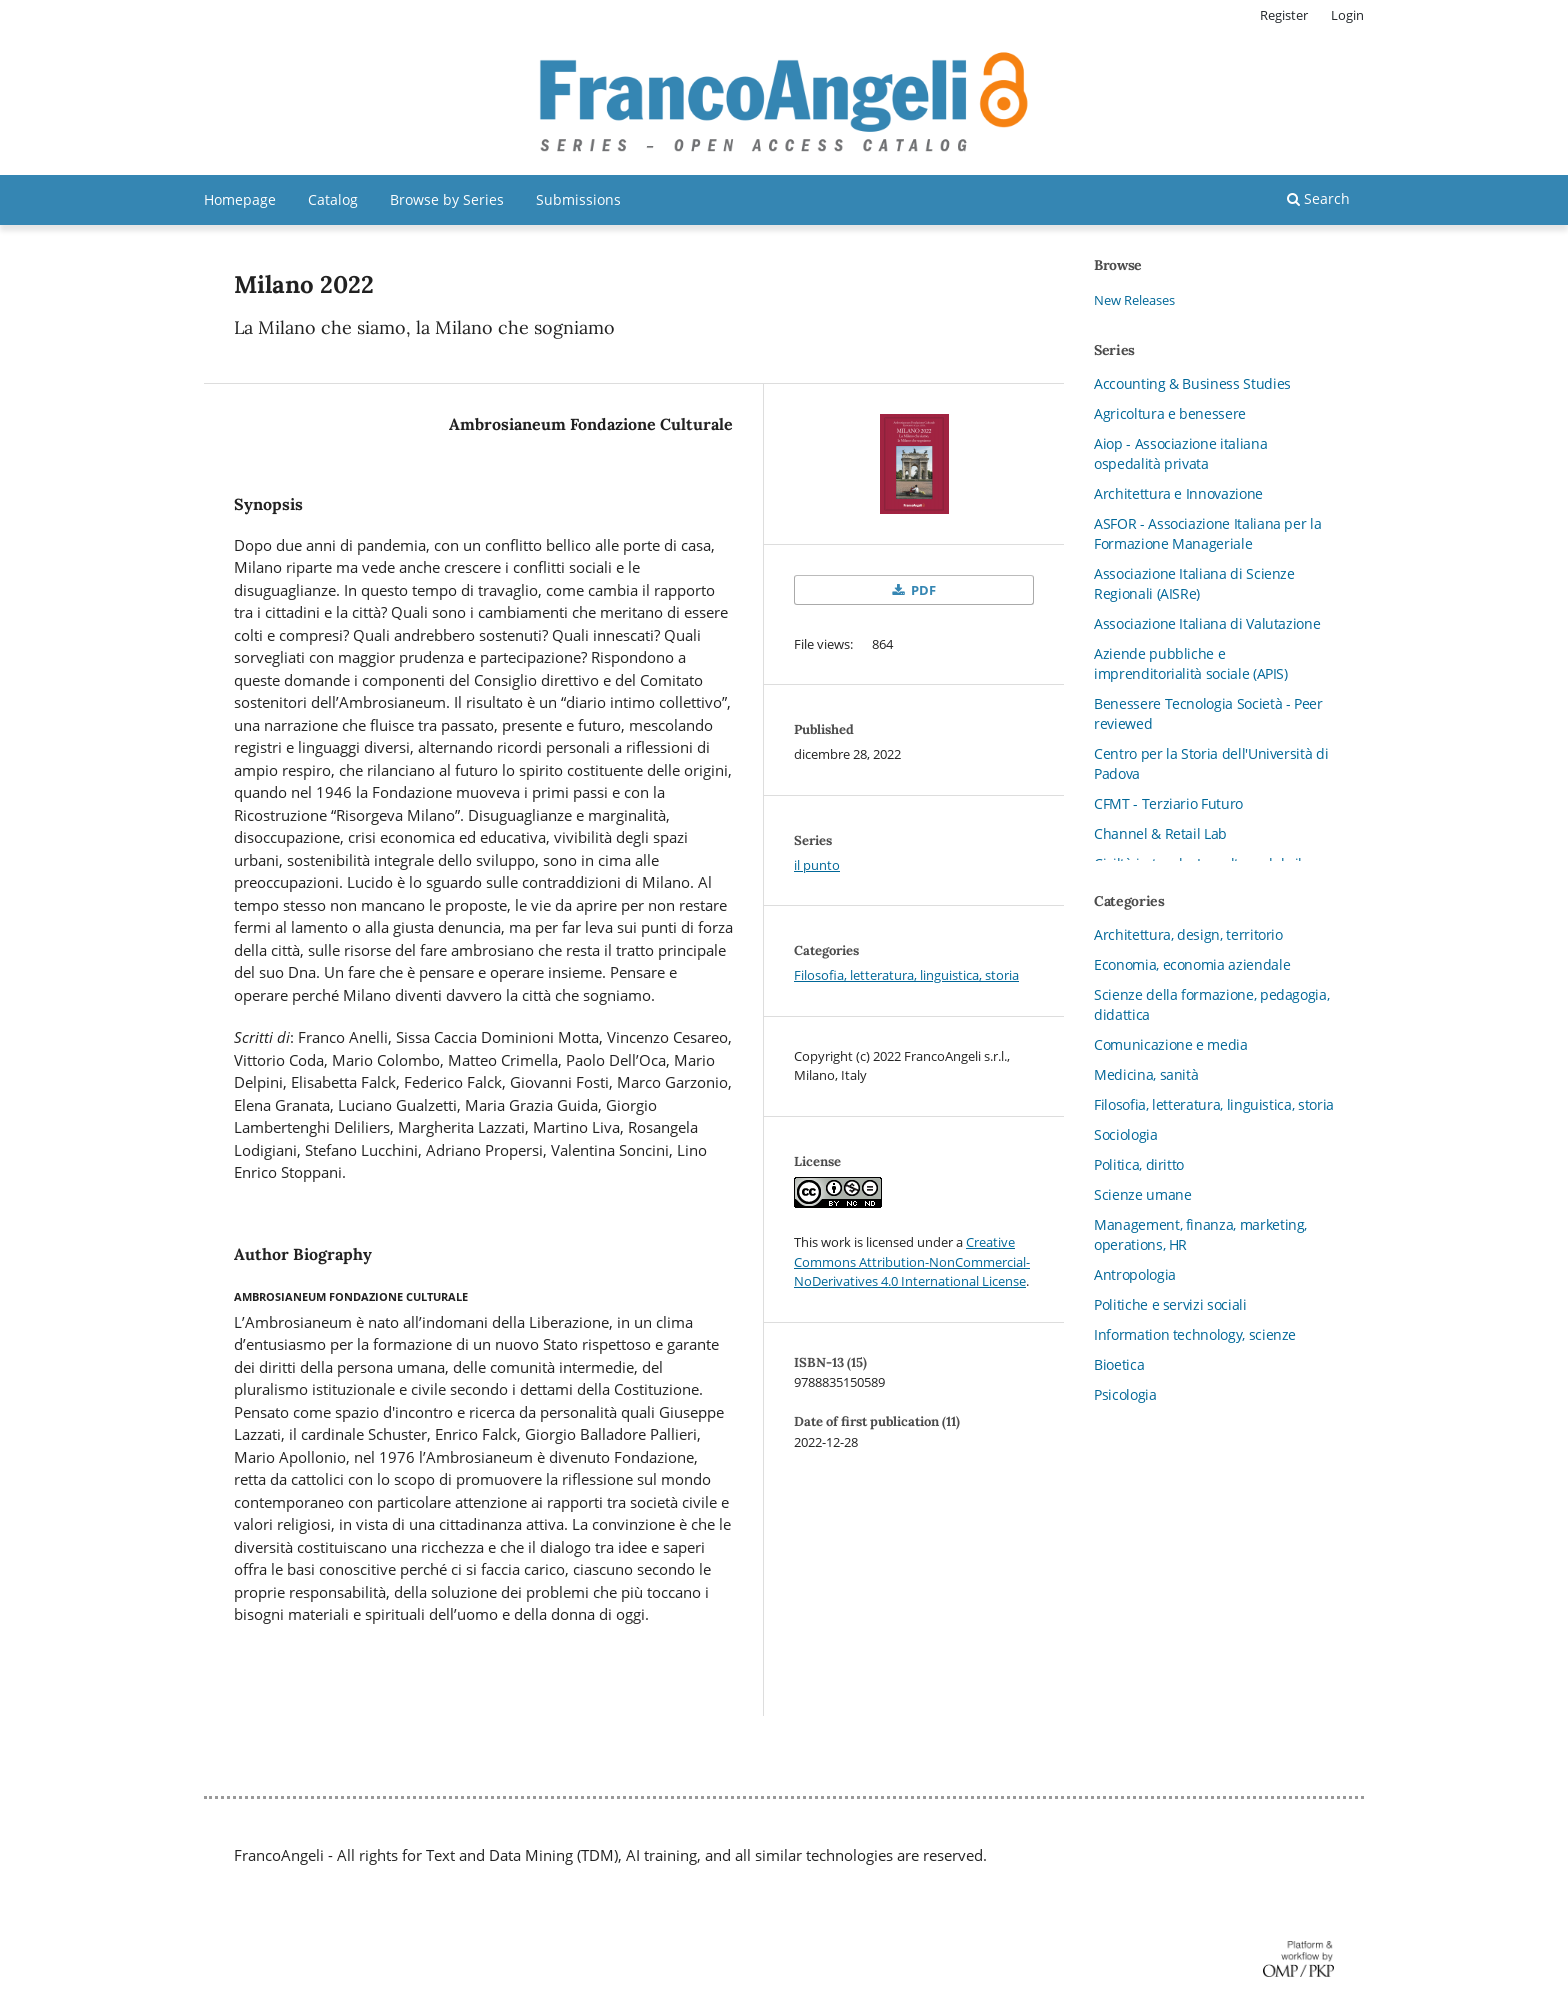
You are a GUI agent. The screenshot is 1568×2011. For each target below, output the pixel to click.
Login (1347, 15)
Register (1284, 15)
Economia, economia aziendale (1192, 964)
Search (1318, 198)
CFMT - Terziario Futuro (1168, 803)
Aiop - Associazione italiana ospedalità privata (1180, 453)
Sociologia (1126, 1134)
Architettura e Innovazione (1178, 493)
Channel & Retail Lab (1160, 833)
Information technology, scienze (1195, 1334)
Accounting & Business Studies (1192, 383)
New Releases (1134, 300)
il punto (817, 865)
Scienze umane (1142, 1194)
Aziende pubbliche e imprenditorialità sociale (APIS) (1191, 663)
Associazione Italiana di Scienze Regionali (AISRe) (1194, 583)
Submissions (578, 199)
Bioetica (1119, 1364)
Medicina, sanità (1146, 1074)
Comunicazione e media (1171, 1044)
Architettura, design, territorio (1188, 934)
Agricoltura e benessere (1170, 413)
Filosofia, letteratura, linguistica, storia (906, 975)
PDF (922, 590)
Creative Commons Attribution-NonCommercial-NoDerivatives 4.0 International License (912, 1261)
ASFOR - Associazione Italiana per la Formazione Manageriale (1207, 533)
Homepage (240, 199)
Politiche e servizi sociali (1170, 1304)
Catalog (333, 199)
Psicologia (1125, 1394)
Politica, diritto (1139, 1164)
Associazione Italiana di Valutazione (1207, 623)
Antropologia (1135, 1274)
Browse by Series (447, 199)
